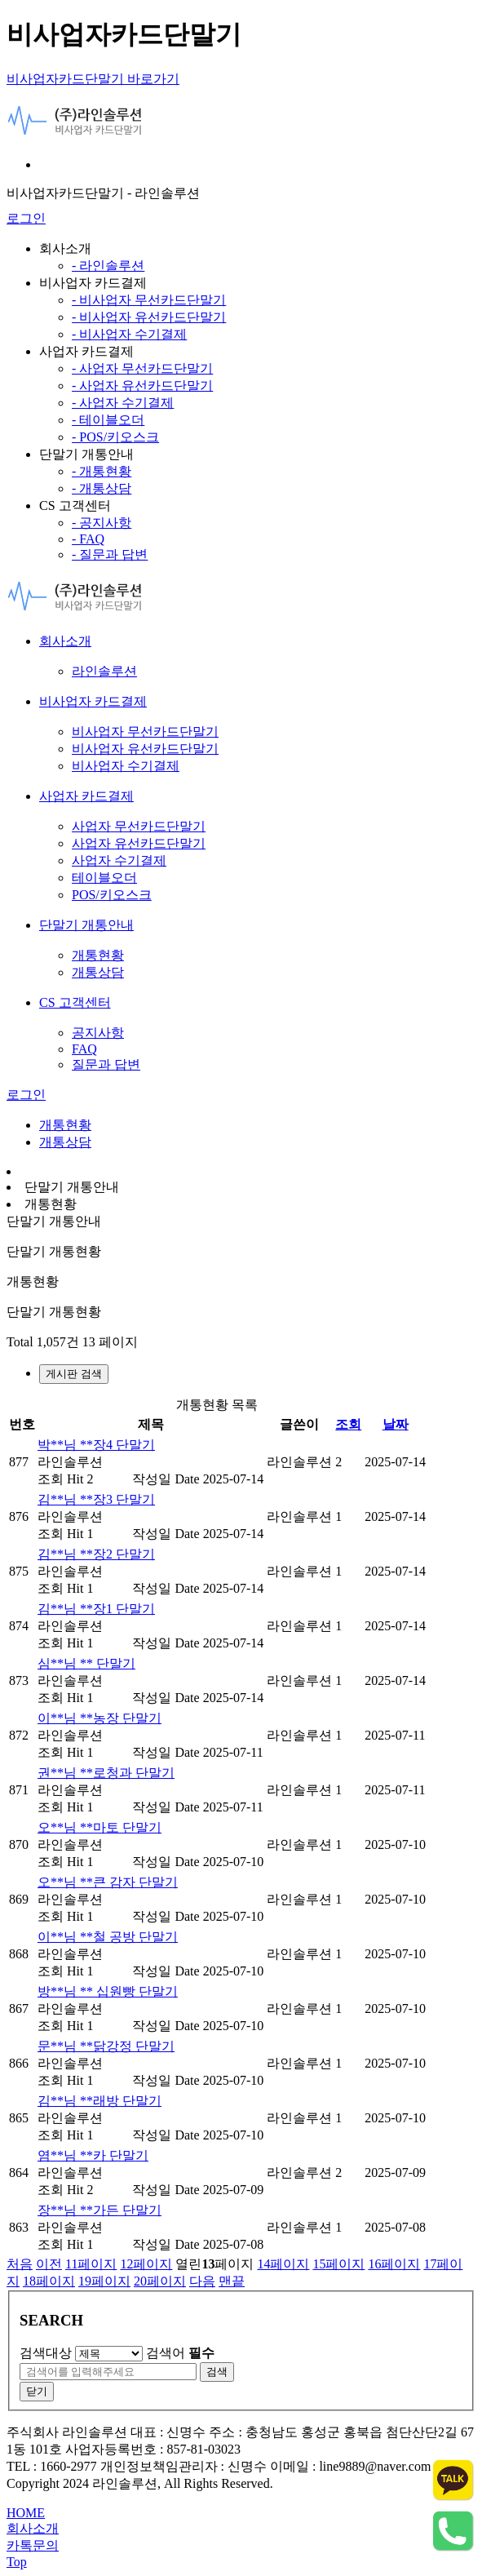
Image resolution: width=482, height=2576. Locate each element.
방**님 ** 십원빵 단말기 (108, 1991)
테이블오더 (104, 878)
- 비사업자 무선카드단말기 (149, 300)
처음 (20, 2264)
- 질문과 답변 (110, 554)
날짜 (396, 1424)
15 (338, 2264)
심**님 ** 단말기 (86, 1663)
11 (91, 2264)
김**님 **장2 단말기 (96, 1554)
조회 (348, 1424)
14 (283, 2264)
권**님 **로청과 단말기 (106, 1773)
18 (49, 2281)
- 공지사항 (101, 523)
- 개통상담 (101, 488)
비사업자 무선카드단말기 (145, 731)
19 (104, 2281)
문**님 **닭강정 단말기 (106, 2046)
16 (394, 2264)
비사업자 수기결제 (125, 766)
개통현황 (98, 955)
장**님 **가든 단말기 (99, 2210)
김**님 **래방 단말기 (99, 2101)
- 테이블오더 (108, 420)
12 (146, 2264)
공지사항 (98, 1033)
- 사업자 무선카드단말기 (142, 368)
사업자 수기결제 (119, 860)
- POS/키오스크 (115, 437)
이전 (49, 2264)
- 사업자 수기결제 (123, 403)
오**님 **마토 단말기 (99, 1827)
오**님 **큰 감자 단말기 (108, 1882)
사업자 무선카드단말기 (139, 826)
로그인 (26, 218)
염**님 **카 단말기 (93, 2155)
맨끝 (232, 2281)
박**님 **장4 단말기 (96, 1445)
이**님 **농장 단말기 (99, 1718)
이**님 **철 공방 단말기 (108, 1937)
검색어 (180, 2353)
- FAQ (88, 539)
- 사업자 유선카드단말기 (142, 385)
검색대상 (46, 2353)
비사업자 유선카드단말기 (145, 749)
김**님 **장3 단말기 (96, 1499)
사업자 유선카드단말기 (139, 843)
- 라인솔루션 (108, 266)
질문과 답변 (106, 1064)
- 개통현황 (101, 471)
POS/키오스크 (112, 895)
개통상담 (98, 972)
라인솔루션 (104, 671)
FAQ (84, 1049)
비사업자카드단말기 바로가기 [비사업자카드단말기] (93, 79)
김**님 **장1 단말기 (96, 1609)
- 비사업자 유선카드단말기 (149, 317)
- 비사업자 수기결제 (129, 334)
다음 (202, 2281)
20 (160, 2281)
